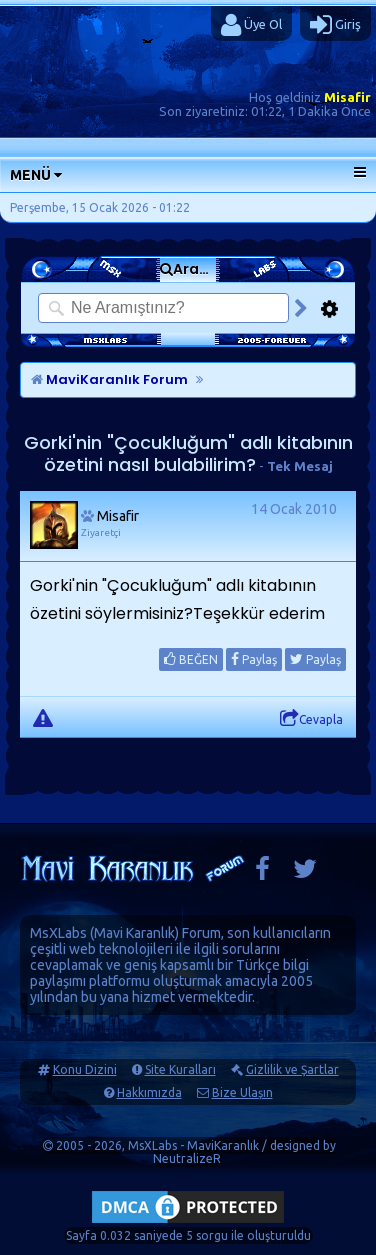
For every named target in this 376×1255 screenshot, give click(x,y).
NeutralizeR (187, 1158)
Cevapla (311, 719)
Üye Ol (251, 25)
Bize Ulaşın (242, 1092)
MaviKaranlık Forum (109, 379)
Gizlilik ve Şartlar (292, 1069)
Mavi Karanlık (134, 933)
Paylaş (254, 659)
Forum (201, 933)
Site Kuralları (180, 1069)
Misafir (347, 97)
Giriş (335, 25)
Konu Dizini (85, 1069)
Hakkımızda (149, 1092)
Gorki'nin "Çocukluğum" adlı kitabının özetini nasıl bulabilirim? (188, 453)
